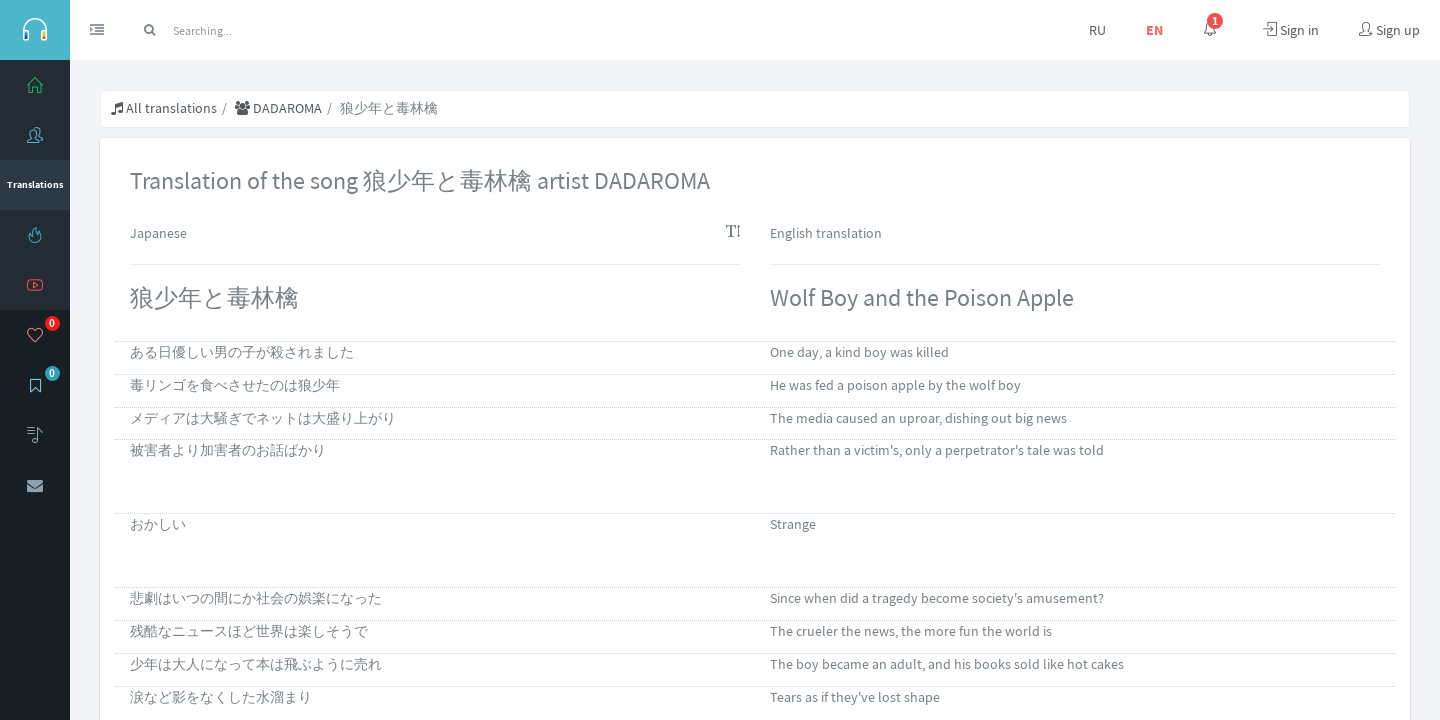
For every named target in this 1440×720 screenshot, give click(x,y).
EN (1154, 30)
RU (1097, 30)
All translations (164, 108)
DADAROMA (278, 108)
